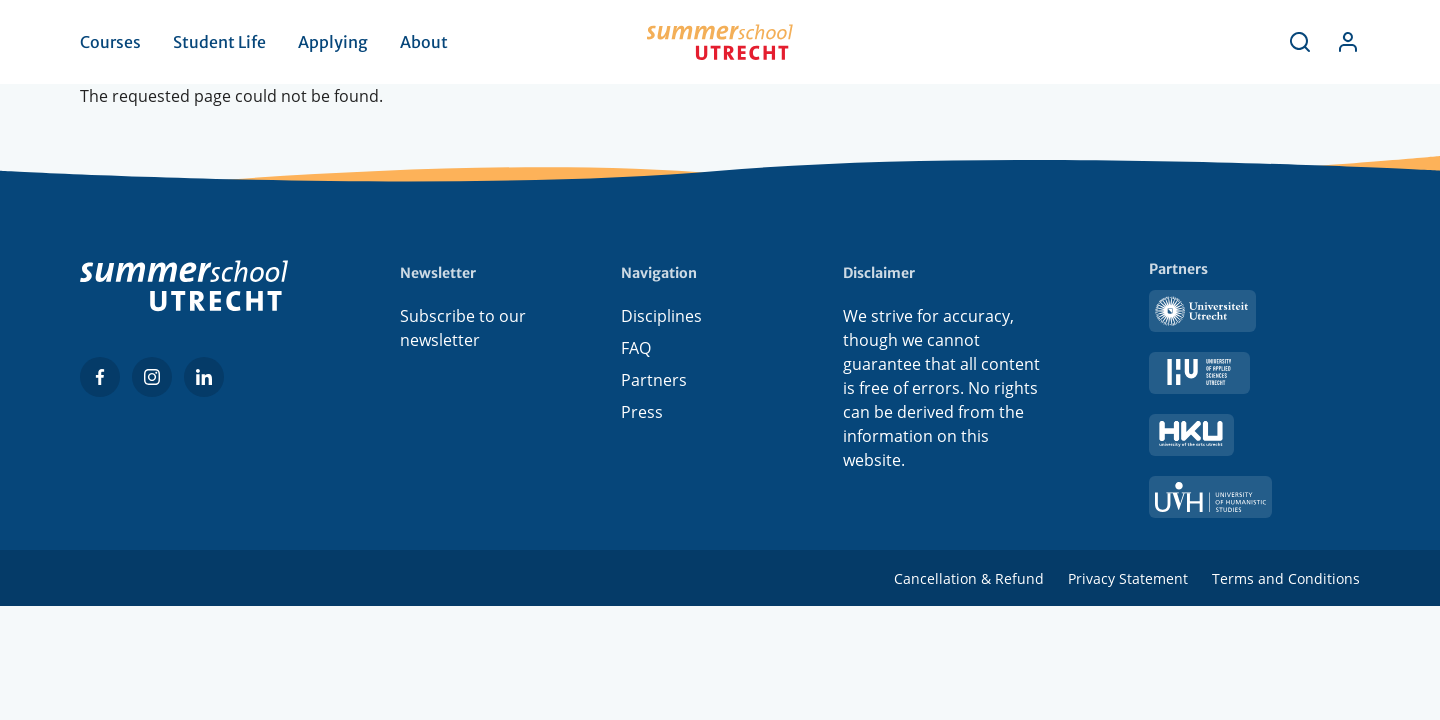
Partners (654, 380)
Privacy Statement (1128, 578)
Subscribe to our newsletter (463, 328)
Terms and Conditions (1286, 578)
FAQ (636, 348)
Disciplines (661, 316)
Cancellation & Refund (969, 578)
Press (642, 412)
